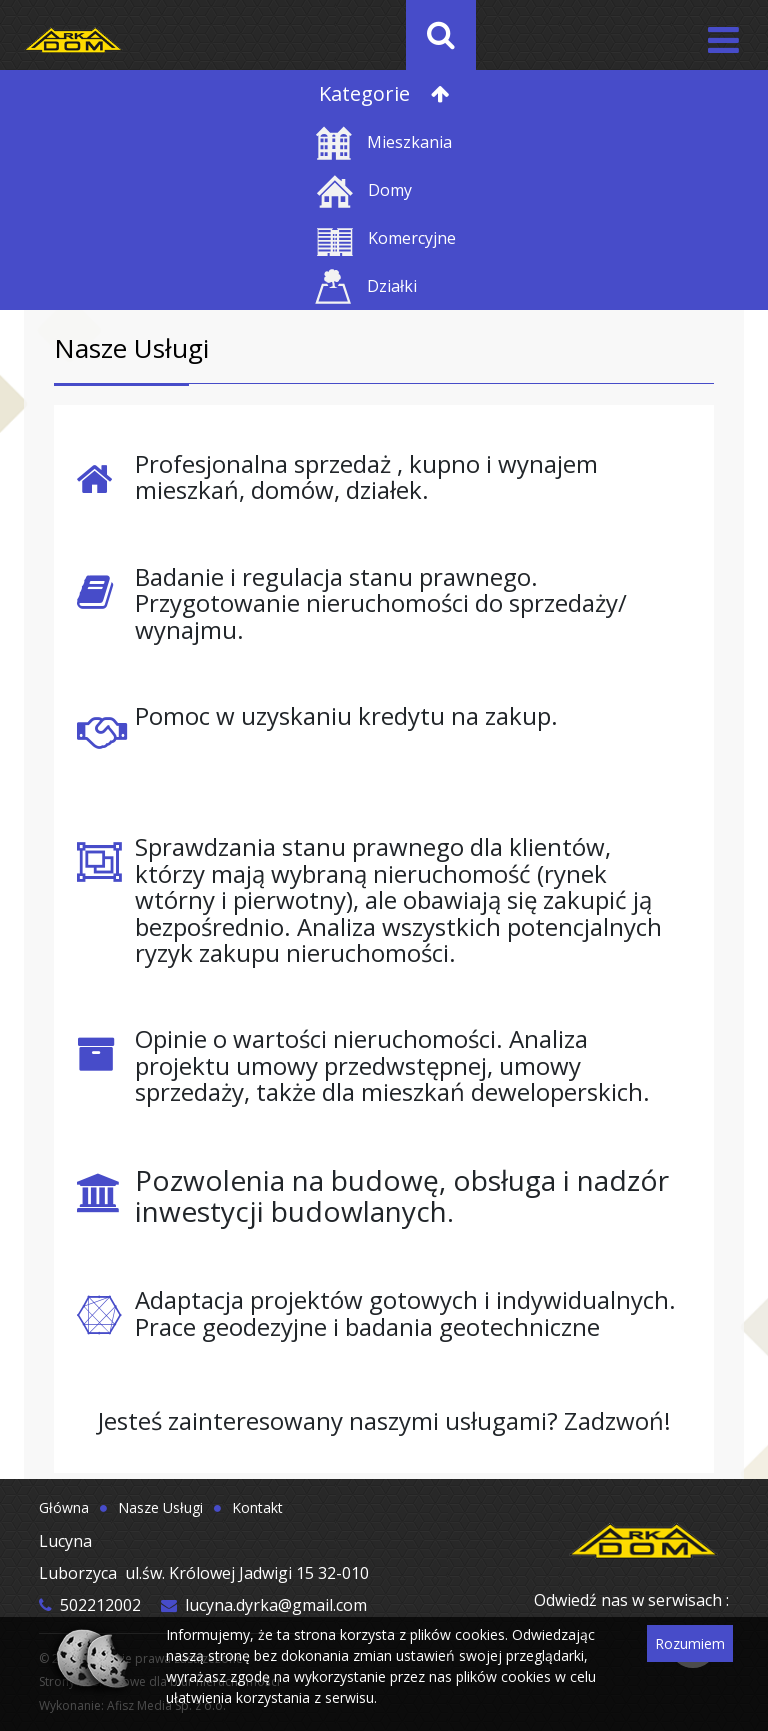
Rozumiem (690, 1643)
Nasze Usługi (160, 1507)
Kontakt (257, 1507)
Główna (64, 1507)
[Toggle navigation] (721, 36)
